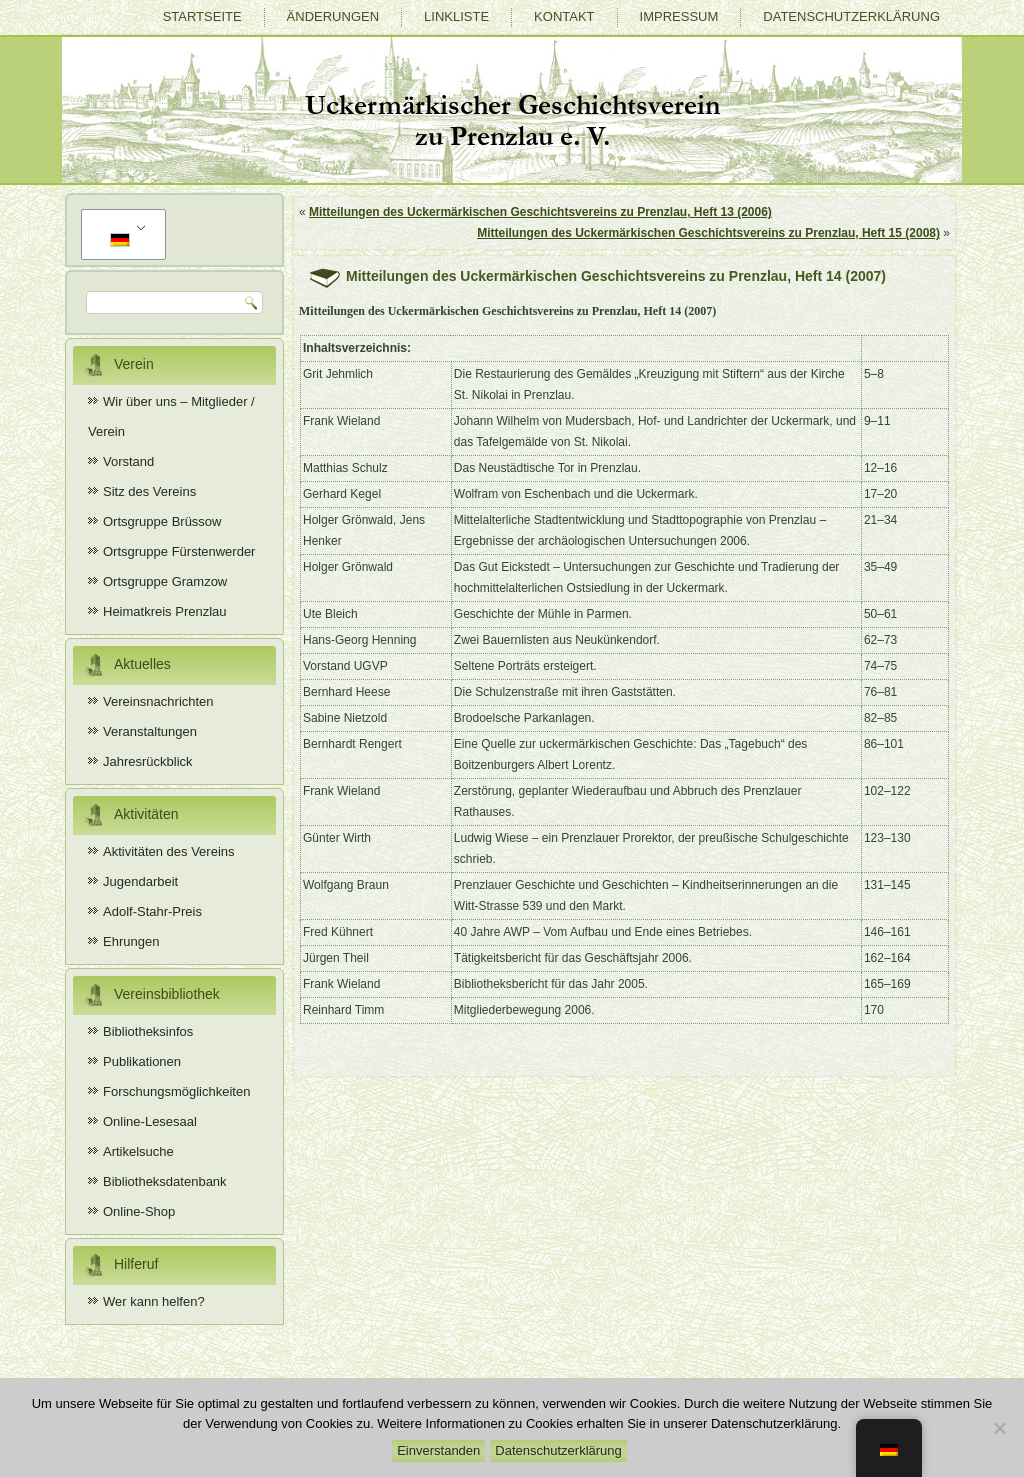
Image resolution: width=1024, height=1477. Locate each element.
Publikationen (142, 1061)
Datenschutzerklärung (851, 16)
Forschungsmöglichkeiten (176, 1091)
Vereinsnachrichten (158, 701)
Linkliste (456, 16)
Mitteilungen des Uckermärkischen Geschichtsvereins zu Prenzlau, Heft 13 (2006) (540, 212)
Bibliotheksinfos (148, 1031)
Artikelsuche (138, 1151)
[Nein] (999, 1428)
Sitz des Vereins (149, 491)
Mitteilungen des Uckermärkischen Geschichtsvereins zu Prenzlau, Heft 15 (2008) (708, 233)
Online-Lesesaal (150, 1121)
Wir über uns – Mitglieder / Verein (171, 416)
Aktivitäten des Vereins (169, 851)
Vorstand (128, 461)
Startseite (202, 16)
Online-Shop (139, 1211)
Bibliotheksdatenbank (165, 1181)
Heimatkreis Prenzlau (165, 611)
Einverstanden (438, 1450)
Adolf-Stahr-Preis (152, 911)
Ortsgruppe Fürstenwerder (179, 551)
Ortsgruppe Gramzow (165, 581)
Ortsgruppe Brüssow (162, 521)
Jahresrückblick (148, 761)
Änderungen (333, 16)
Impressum (679, 16)
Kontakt (564, 16)
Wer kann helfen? (154, 1301)
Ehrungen (131, 941)
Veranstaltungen (150, 731)
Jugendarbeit (140, 881)
